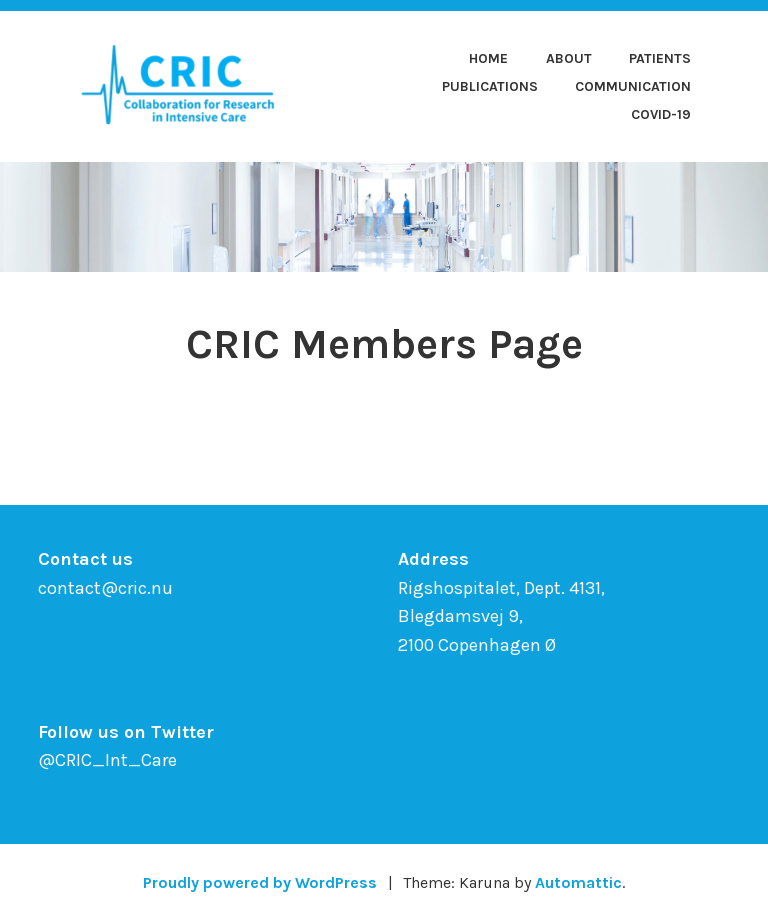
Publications (490, 86)
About (569, 58)
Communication (633, 86)
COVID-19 (661, 114)
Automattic (578, 882)
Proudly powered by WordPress (260, 882)
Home (488, 58)
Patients (660, 58)
